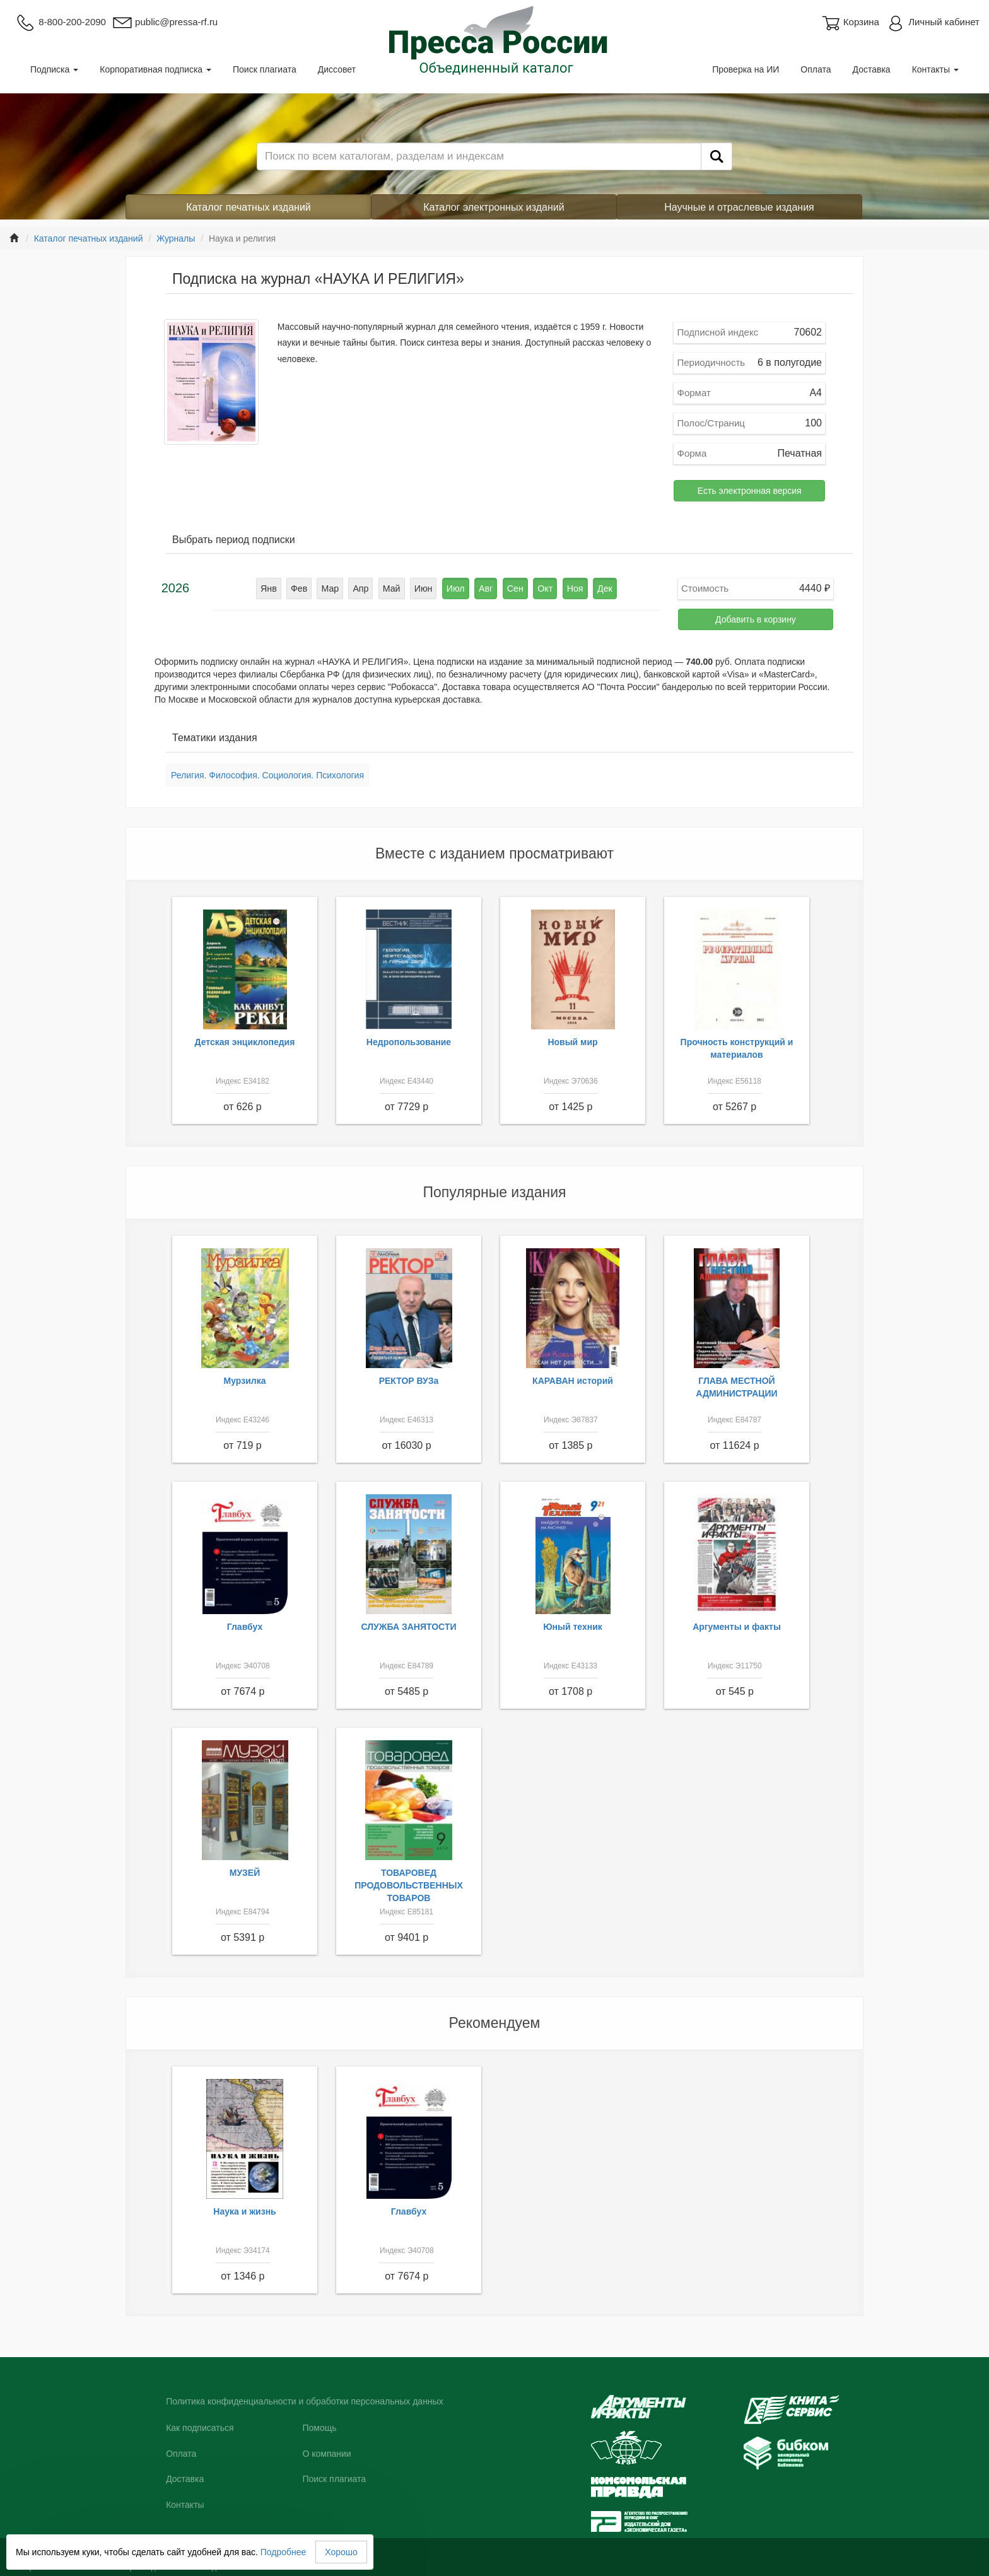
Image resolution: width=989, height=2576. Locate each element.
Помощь (319, 2428)
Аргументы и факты (737, 1627)
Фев (301, 588)
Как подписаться (199, 2428)
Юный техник (572, 1627)
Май (392, 588)
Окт (543, 588)
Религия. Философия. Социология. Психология (267, 775)
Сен (514, 588)
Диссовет (337, 69)
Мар (332, 588)
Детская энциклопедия (245, 1042)
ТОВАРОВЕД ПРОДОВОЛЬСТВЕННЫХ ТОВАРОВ (408, 1885)
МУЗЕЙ (245, 1873)
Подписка (54, 69)
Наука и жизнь (244, 2211)
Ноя (572, 588)
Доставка (872, 69)
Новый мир (572, 1042)
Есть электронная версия (750, 491)
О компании (326, 2454)
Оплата (815, 69)
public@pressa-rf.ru (165, 21)
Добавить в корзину (755, 619)
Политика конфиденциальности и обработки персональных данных (304, 2401)
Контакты (935, 69)
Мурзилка (245, 1381)
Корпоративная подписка (155, 69)
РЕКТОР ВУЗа (409, 1381)
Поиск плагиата (264, 69)
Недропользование (408, 1042)
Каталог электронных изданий (493, 207)
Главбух (245, 1627)
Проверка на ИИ (745, 69)
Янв (271, 588)
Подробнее (283, 2552)
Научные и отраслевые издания (739, 207)
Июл (455, 588)
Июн (424, 588)
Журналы (175, 238)
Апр (362, 588)
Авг (486, 588)
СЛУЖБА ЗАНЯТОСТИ (409, 1627)
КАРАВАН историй (572, 1381)
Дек (602, 588)
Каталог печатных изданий (248, 207)
